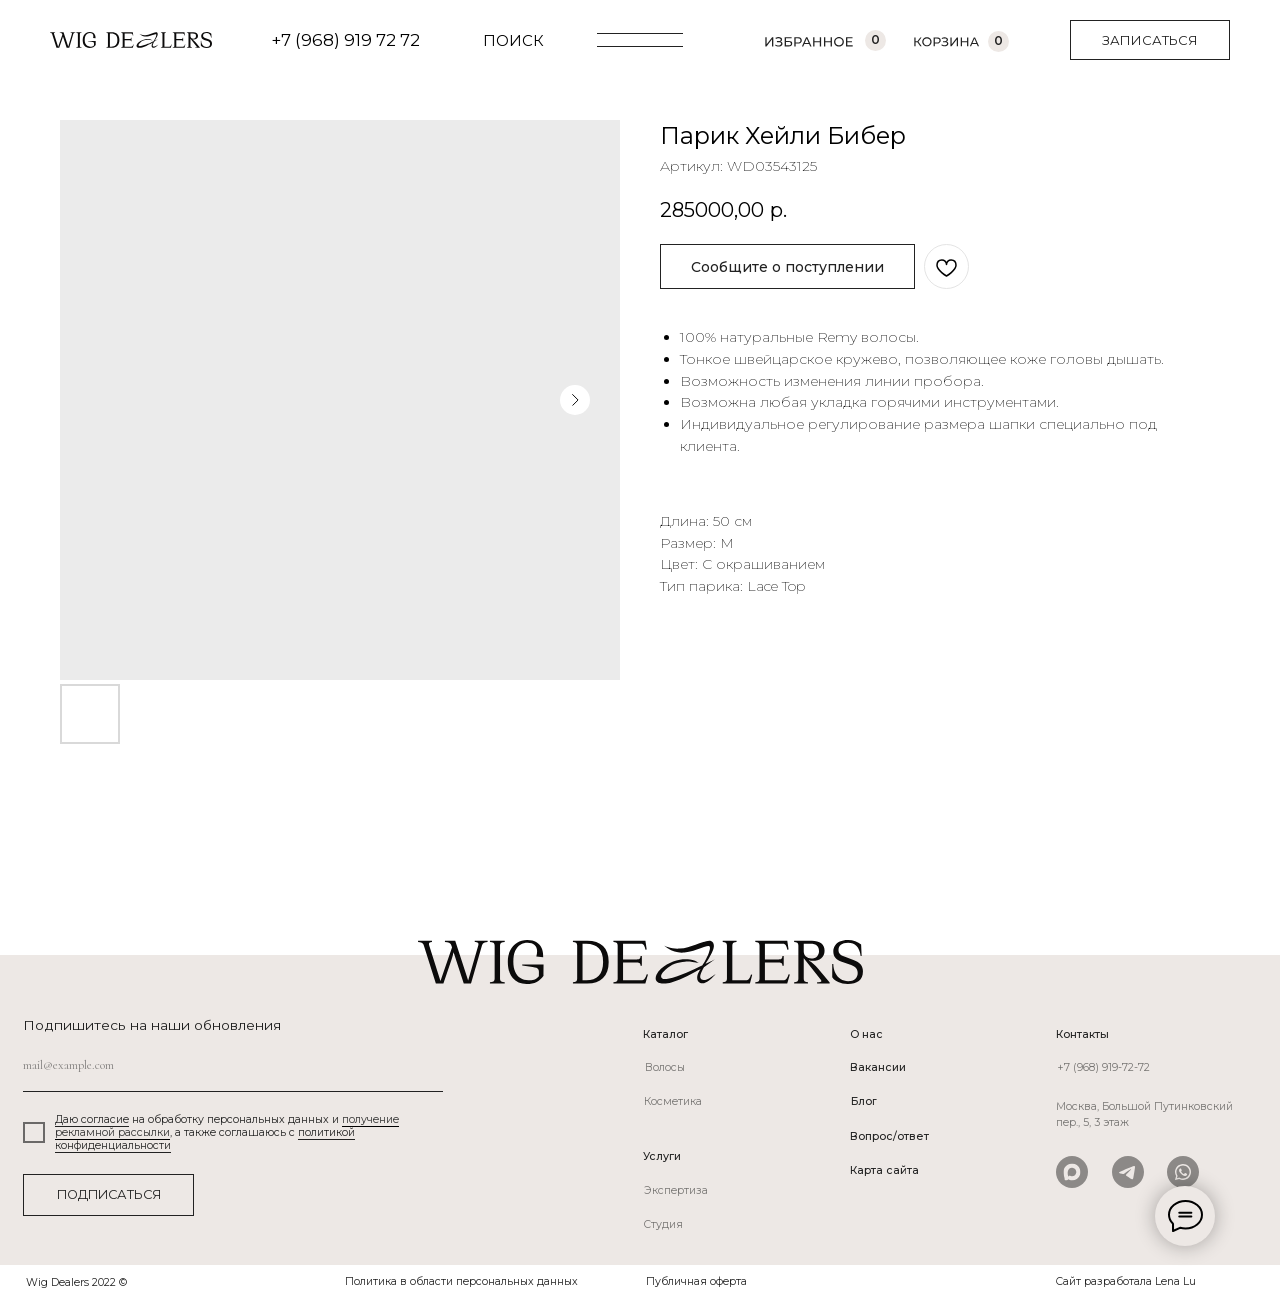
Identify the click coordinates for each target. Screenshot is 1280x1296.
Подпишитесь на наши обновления (152, 1025)
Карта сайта (884, 1170)
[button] (1150, 40)
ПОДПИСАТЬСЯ (109, 1194)
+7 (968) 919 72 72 (345, 40)
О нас (866, 1034)
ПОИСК (513, 40)
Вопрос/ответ (889, 1136)
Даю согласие (92, 1119)
